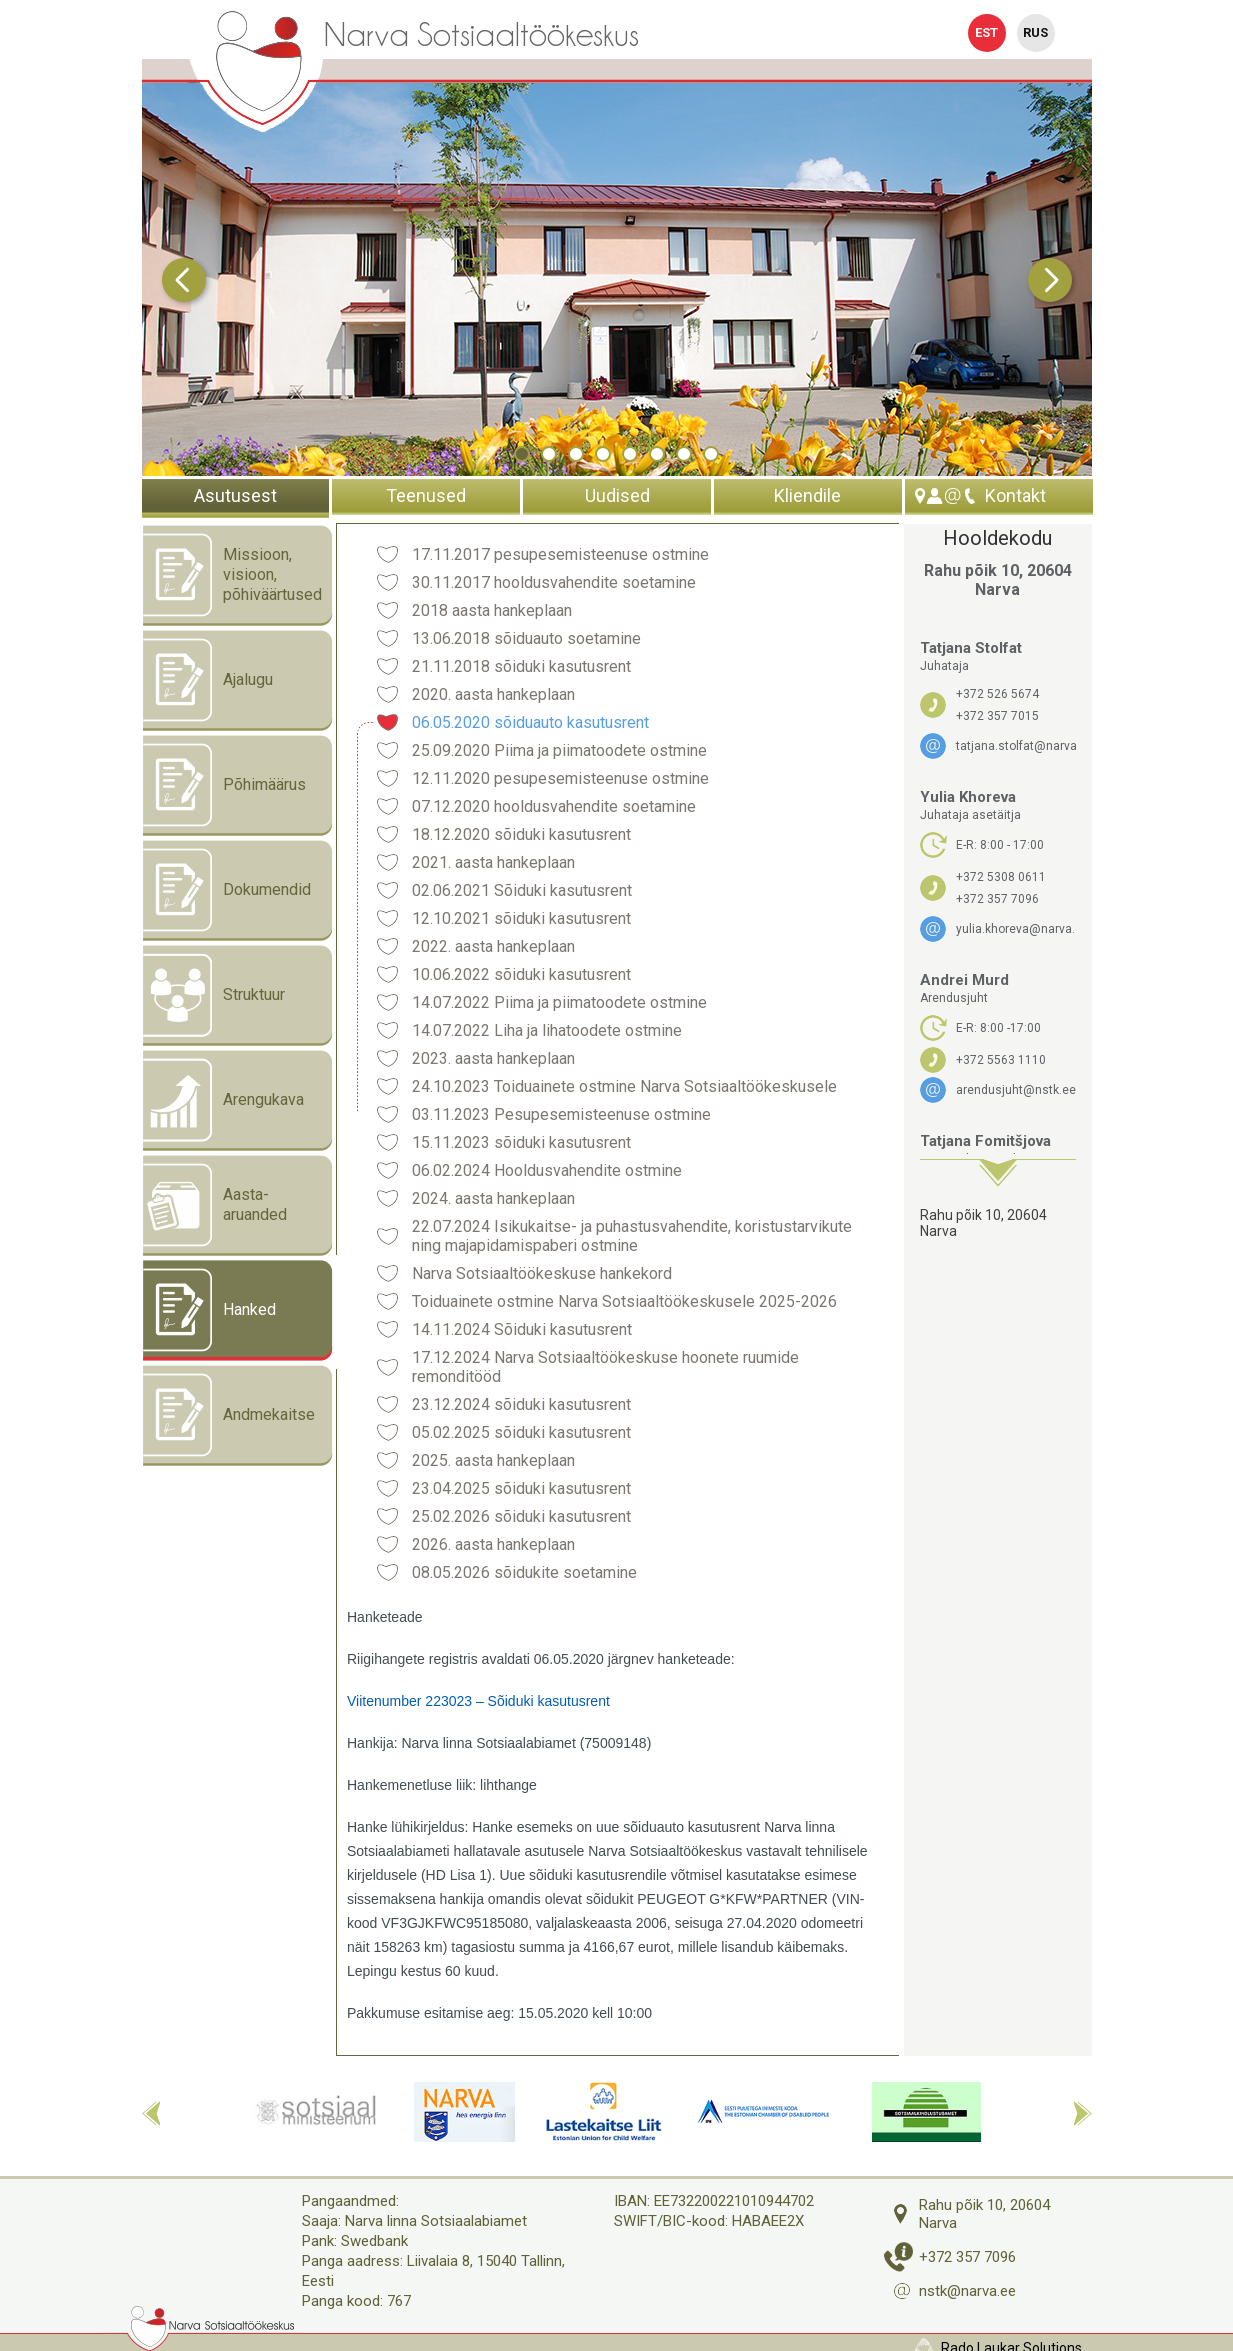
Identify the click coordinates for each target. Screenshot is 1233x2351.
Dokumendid (227, 890)
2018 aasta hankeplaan (492, 610)
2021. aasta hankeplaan (493, 862)
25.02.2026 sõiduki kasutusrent (521, 1516)
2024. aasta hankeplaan (493, 1198)
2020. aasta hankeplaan (493, 694)
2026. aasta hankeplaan (493, 1544)
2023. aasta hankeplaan (493, 1058)
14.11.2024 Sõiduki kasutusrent (522, 1329)
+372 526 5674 (997, 694)
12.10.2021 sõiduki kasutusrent (521, 918)
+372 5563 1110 (1001, 1060)
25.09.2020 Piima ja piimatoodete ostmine (559, 750)
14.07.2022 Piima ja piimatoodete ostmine (559, 1002)
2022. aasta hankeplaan (493, 946)
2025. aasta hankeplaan (493, 1460)
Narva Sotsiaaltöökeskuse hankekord (542, 1273)
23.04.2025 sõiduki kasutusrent (521, 1488)
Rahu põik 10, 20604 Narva (983, 1223)
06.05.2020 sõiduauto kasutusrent (530, 722)
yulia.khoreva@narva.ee (1015, 929)
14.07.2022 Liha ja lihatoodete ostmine (547, 1030)
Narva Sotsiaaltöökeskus (481, 35)
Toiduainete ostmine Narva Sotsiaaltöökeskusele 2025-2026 (624, 1301)
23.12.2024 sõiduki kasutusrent (521, 1404)
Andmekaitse (229, 1415)
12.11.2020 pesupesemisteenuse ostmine (560, 778)
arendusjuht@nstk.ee (1015, 1090)
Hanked (209, 1310)
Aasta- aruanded (215, 1205)
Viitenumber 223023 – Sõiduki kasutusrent (478, 1701)
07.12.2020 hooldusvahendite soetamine (554, 806)
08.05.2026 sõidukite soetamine (524, 1572)
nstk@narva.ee (967, 2291)
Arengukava (223, 1100)
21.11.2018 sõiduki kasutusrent (521, 666)
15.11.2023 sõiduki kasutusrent (521, 1142)
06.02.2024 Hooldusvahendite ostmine (547, 1170)
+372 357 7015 (997, 716)
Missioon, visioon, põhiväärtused (232, 575)
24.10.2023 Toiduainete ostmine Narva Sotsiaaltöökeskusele (624, 1086)
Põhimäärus (224, 785)
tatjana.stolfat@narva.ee (1015, 746)
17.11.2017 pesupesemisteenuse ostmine (560, 554)
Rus (1035, 32)
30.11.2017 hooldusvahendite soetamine (554, 582)
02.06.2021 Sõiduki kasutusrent (522, 890)
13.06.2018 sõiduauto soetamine (526, 638)
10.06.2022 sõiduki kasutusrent (521, 974)
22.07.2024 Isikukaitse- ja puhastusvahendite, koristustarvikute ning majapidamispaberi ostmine (632, 1236)
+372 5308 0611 (1001, 877)
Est (986, 32)
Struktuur (214, 995)
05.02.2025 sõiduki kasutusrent (521, 1432)
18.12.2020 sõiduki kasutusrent (521, 834)
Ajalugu (208, 680)
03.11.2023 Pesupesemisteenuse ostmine (561, 1114)
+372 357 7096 (997, 899)
